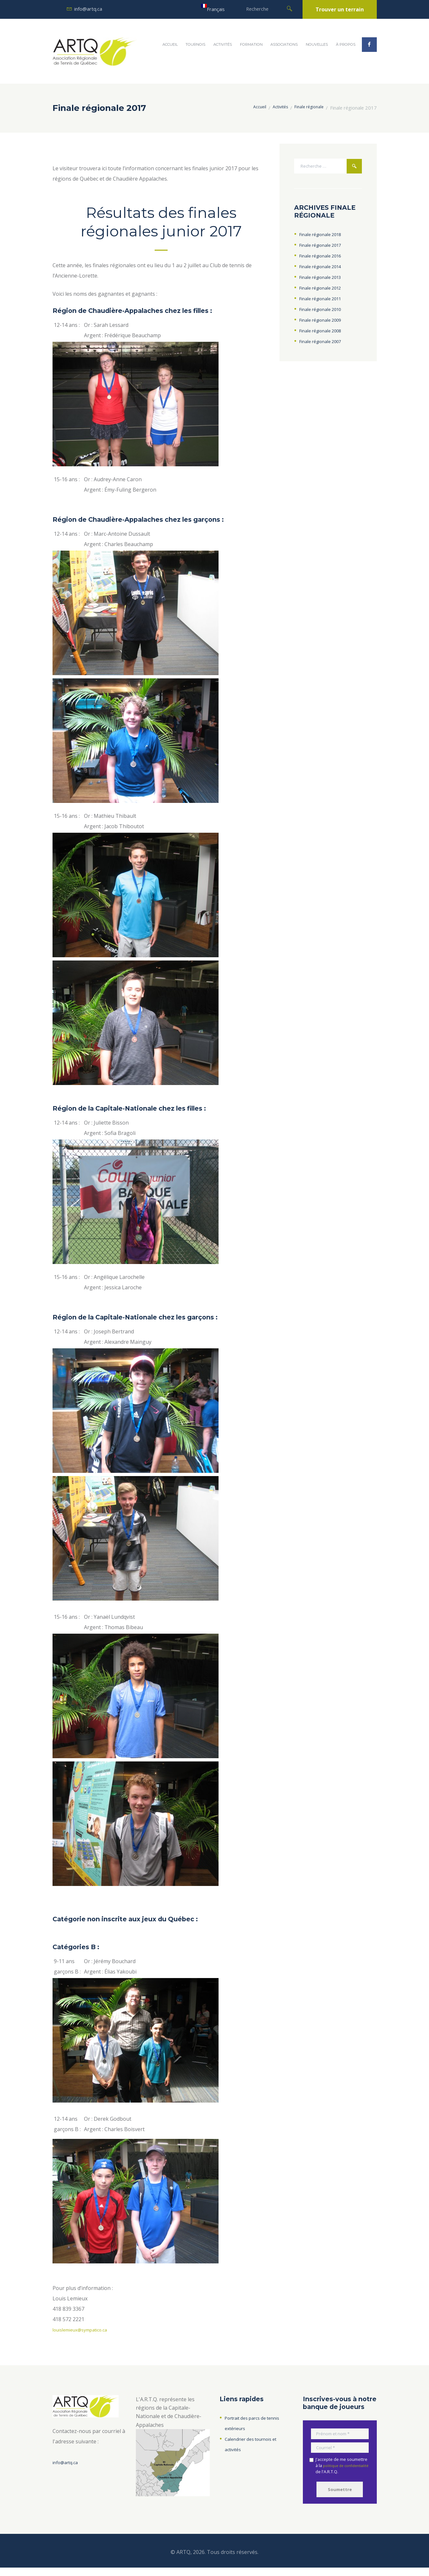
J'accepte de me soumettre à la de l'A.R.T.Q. (341, 2470)
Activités (222, 44)
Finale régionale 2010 (325, 312)
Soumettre (340, 2496)
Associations (284, 44)
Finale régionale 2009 (325, 323)
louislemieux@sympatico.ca (85, 2329)
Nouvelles (317, 44)
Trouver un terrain (340, 9)
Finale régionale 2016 (325, 259)
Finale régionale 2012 (325, 291)
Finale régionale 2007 (325, 344)
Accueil (170, 44)
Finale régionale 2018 (325, 237)
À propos (345, 44)
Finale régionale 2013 (325, 280)
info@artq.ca (88, 9)
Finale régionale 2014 (325, 269)
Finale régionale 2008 (325, 334)
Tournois (195, 44)
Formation (251, 44)
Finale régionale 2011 (325, 301)
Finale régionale (307, 107)
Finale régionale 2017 (325, 248)
